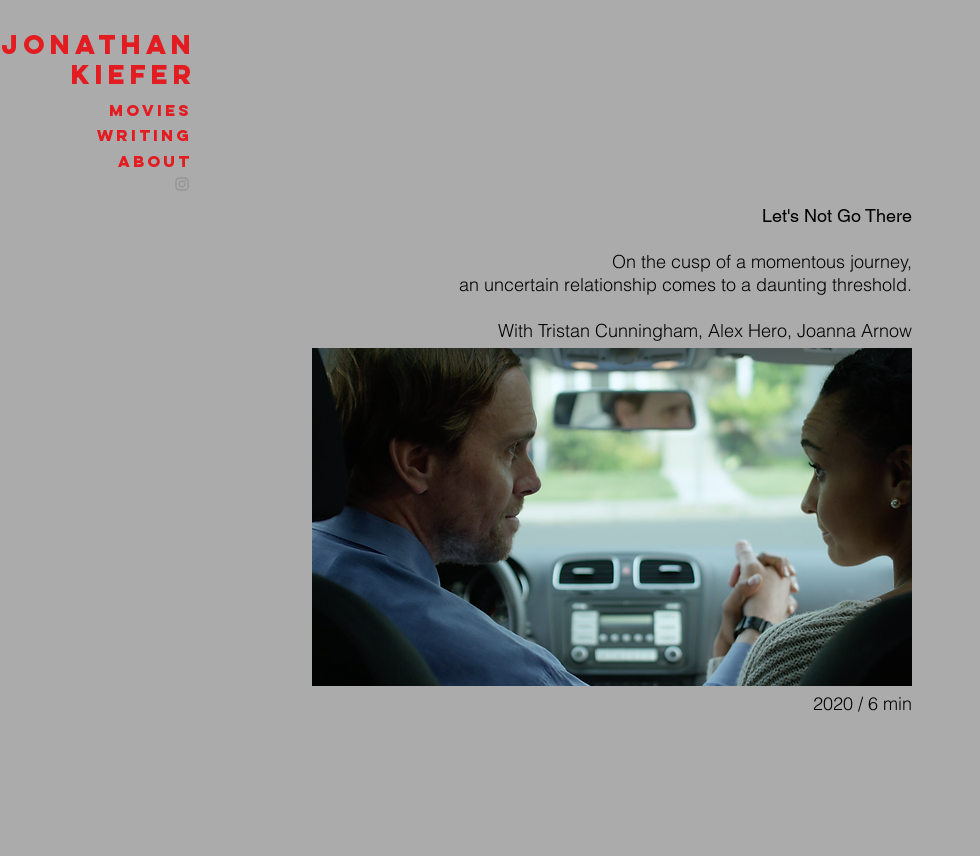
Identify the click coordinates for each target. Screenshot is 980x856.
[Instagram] (182, 184)
